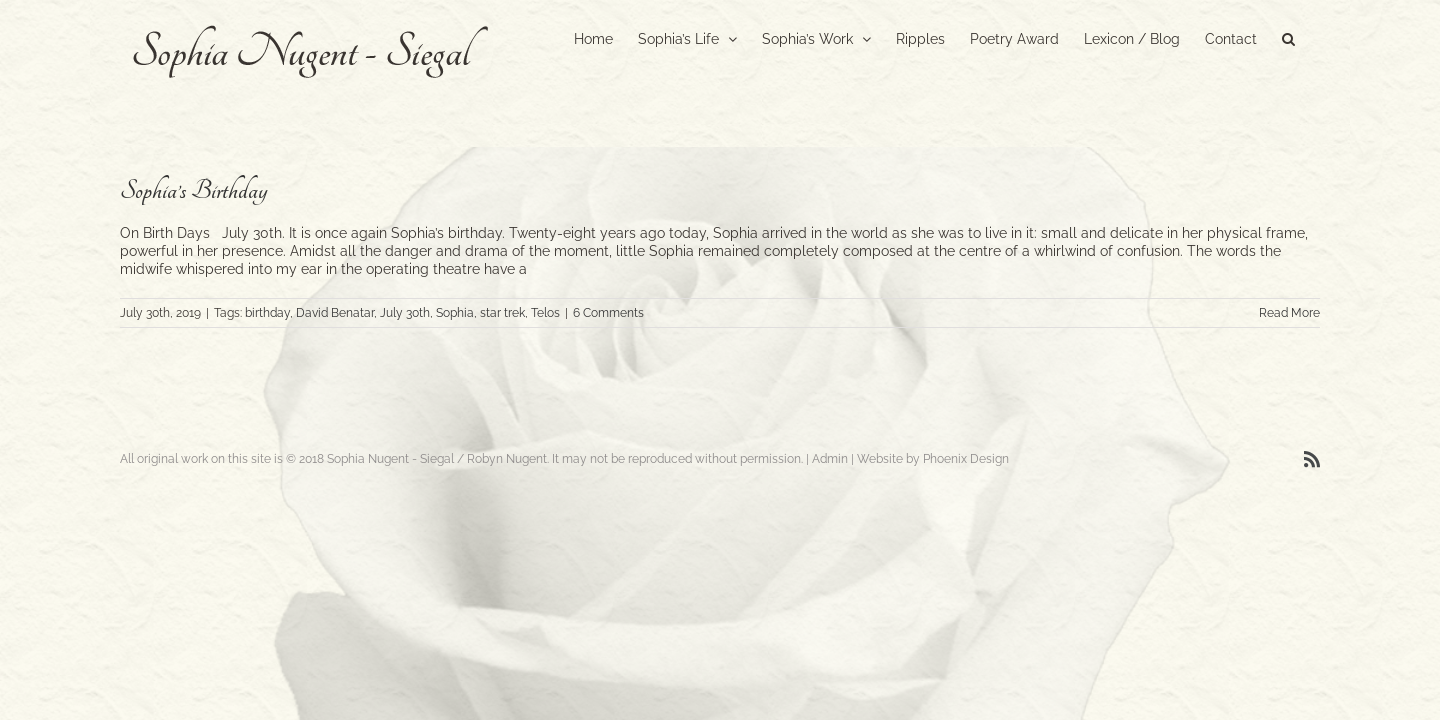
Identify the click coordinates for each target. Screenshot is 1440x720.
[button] (1313, 37)
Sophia (455, 313)
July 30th (405, 313)
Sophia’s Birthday (193, 190)
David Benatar (335, 313)
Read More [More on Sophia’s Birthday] (1289, 313)
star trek (502, 313)
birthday (267, 313)
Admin (830, 459)
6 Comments (608, 313)
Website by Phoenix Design (933, 459)
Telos (545, 313)
